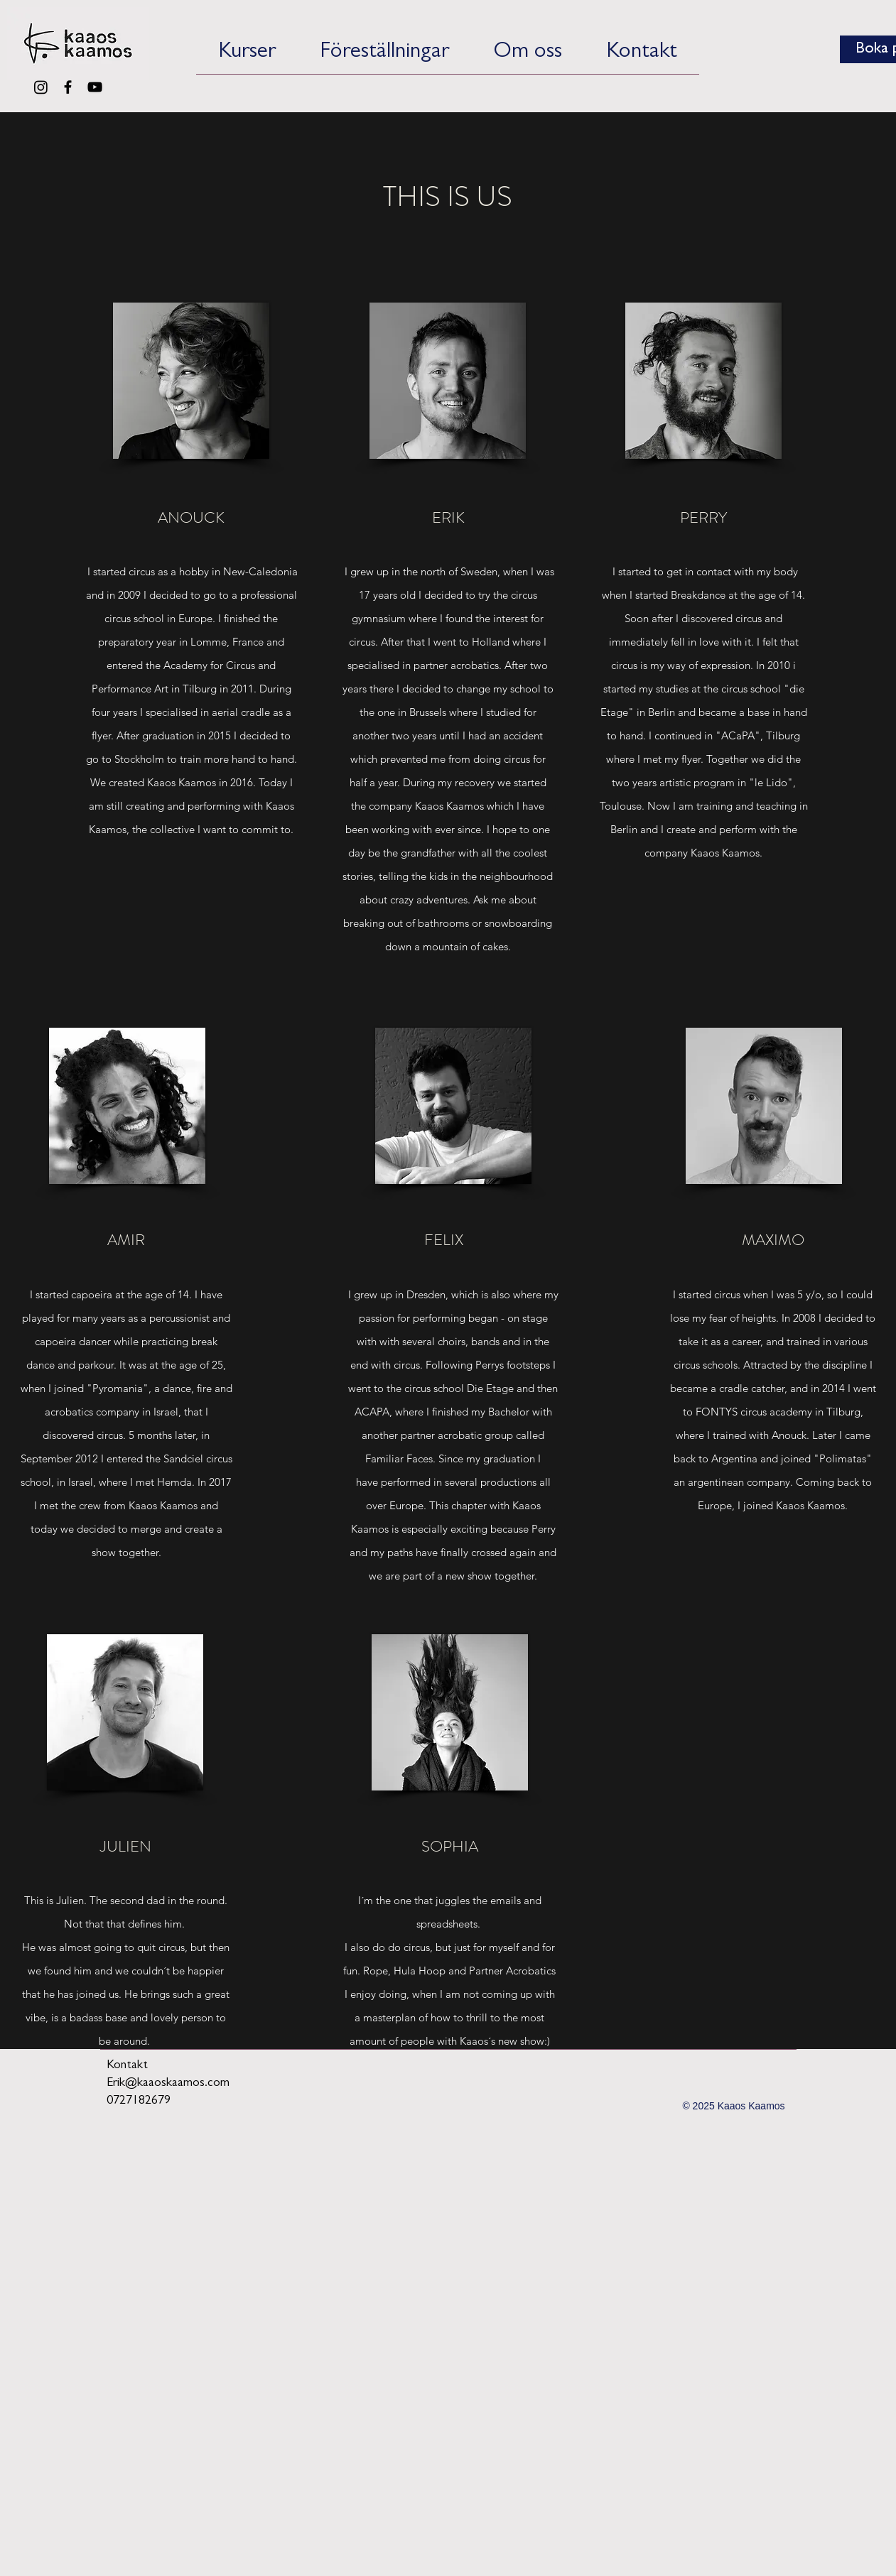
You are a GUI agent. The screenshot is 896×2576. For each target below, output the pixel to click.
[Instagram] (41, 87)
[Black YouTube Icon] (95, 87)
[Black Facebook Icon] (68, 87)
